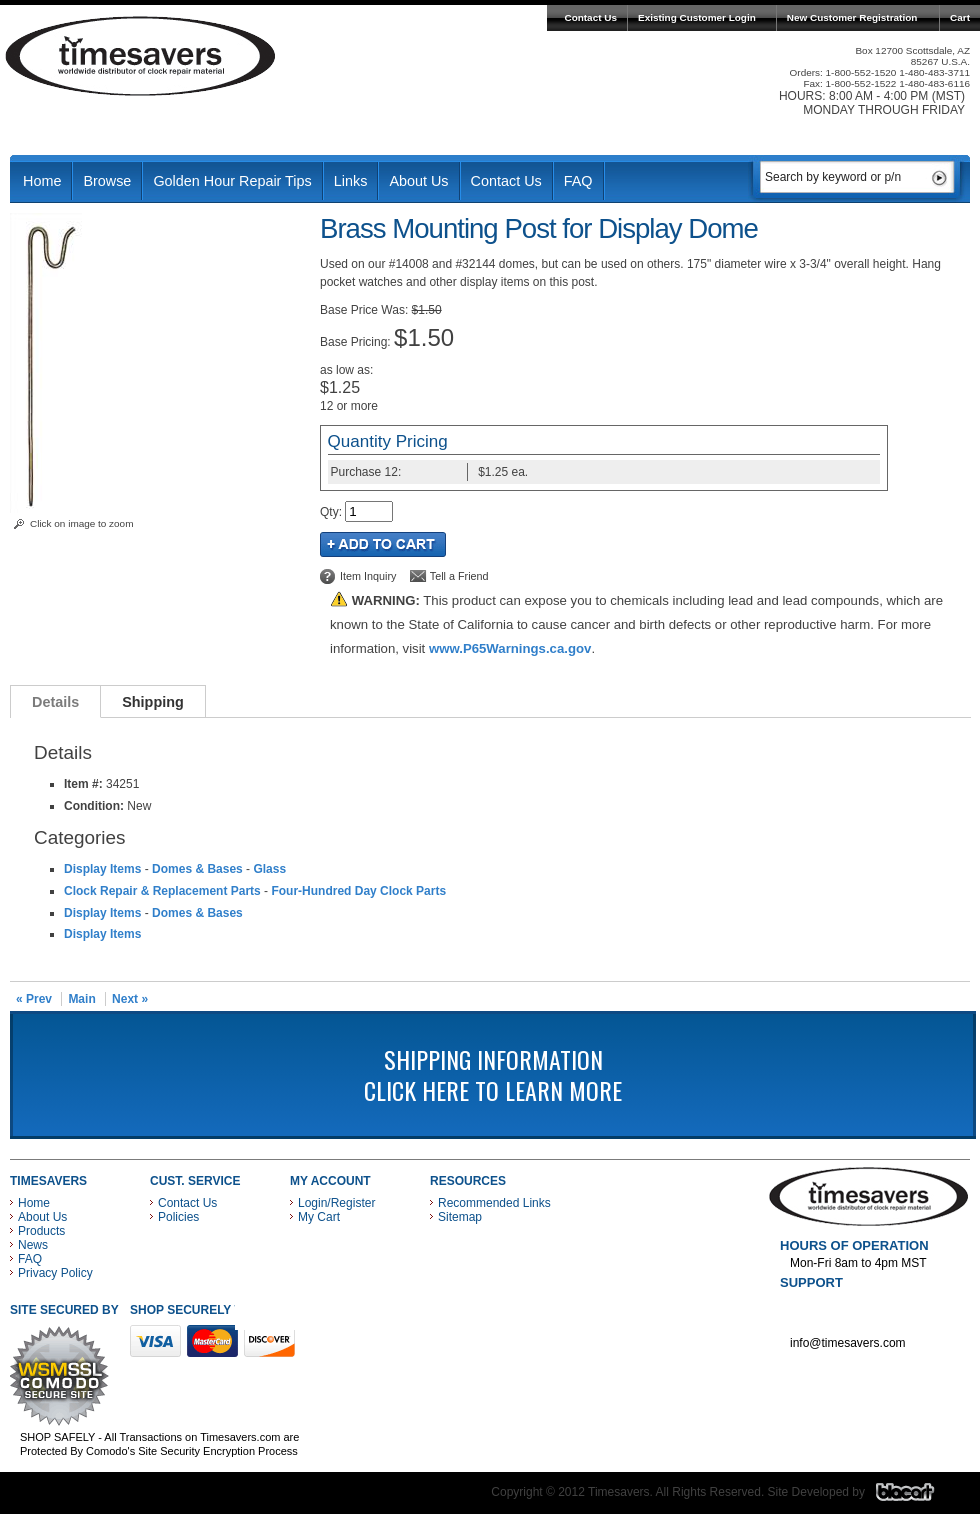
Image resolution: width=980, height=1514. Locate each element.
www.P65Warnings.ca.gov (510, 648)
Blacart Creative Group (917, 1497)
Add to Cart (383, 544)
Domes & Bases (197, 869)
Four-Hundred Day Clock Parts (358, 891)
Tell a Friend (459, 576)
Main (81, 999)
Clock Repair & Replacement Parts (162, 891)
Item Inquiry (368, 576)
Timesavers (141, 56)
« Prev (34, 999)
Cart (960, 17)
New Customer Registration (852, 17)
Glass (269, 869)
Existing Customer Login (697, 17)
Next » (130, 999)
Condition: (94, 806)
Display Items (102, 869)
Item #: (85, 784)
